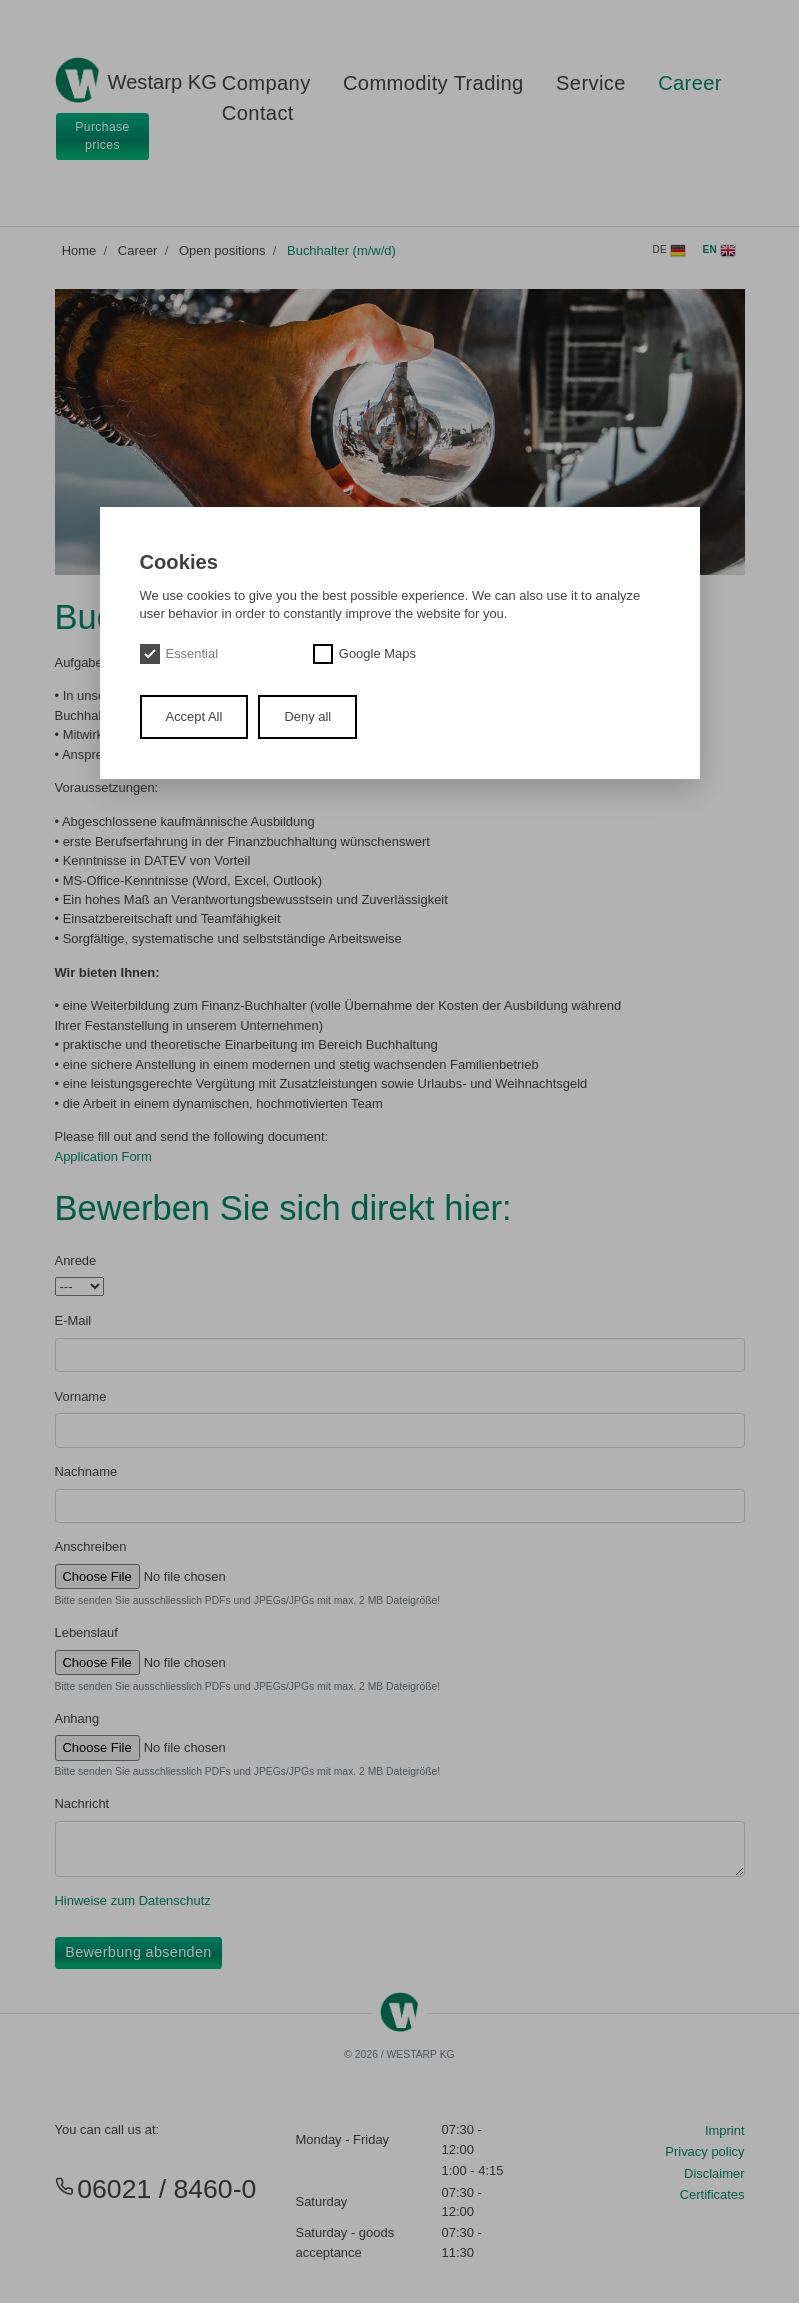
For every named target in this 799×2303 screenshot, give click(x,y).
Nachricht (82, 1803)
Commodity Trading (433, 83)
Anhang (77, 1718)
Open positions (222, 250)
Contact (258, 113)
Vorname (81, 1396)
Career (690, 83)
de (669, 251)
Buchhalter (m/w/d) (341, 250)
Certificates (712, 2194)
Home (79, 250)
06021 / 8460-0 (156, 2189)
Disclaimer (714, 2173)
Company (266, 83)
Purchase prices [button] (102, 136)
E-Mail (73, 1320)
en (720, 251)
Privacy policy (704, 2151)
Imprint (725, 2130)
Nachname (86, 1471)
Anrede (76, 1260)
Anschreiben (91, 1546)
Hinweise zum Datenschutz (133, 1900)
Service (591, 83)
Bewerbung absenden (138, 1952)
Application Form (103, 1156)
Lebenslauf (86, 1632)
